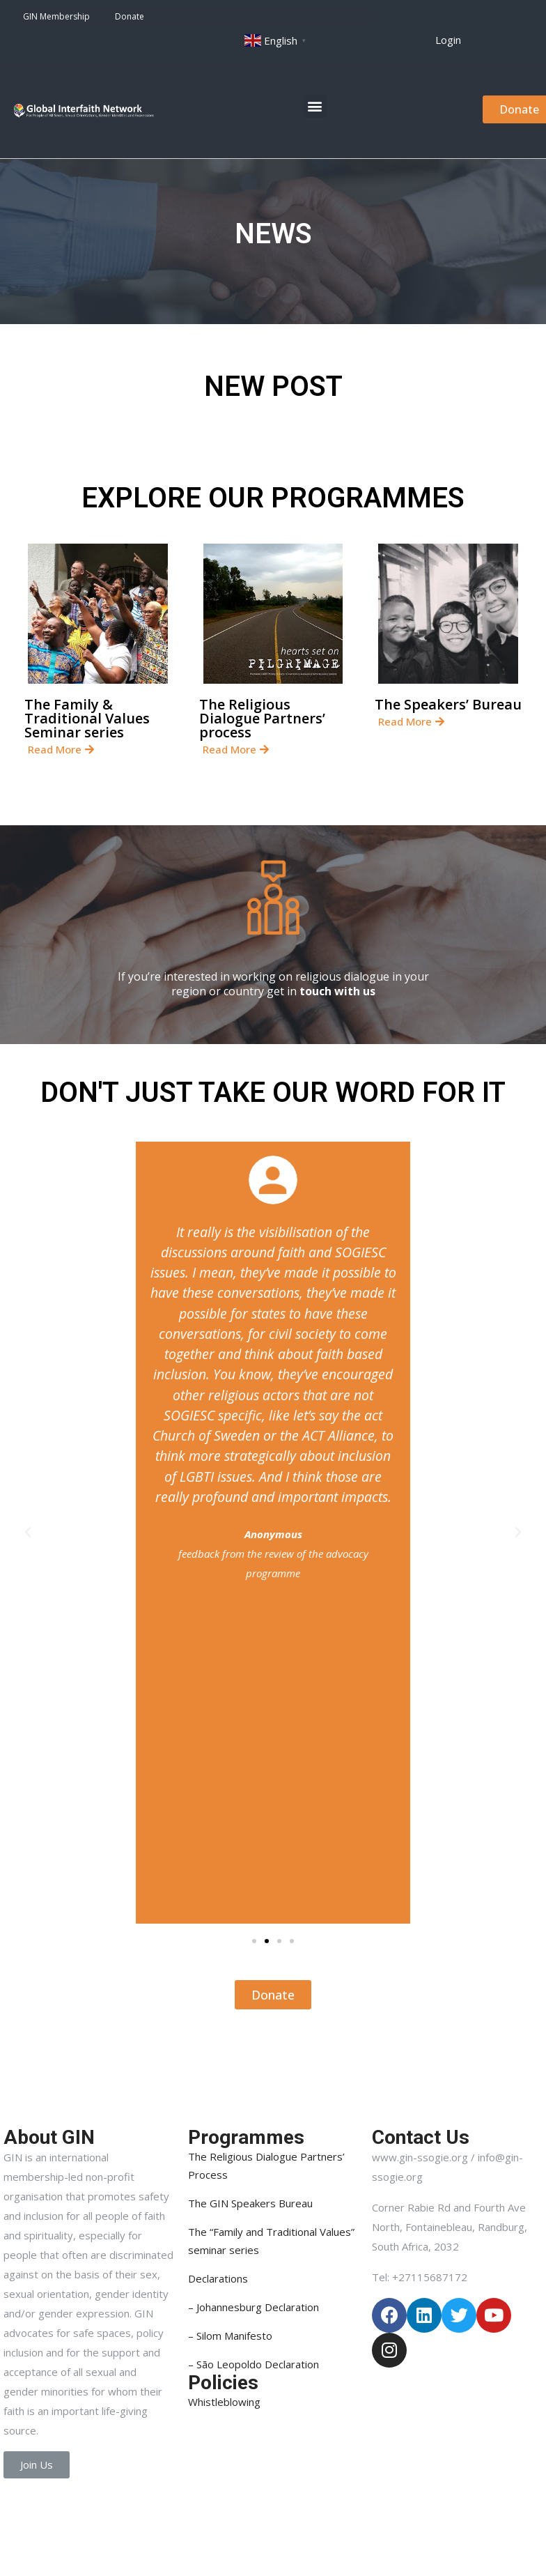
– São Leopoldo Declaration (253, 2364)
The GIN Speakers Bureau (250, 2203)
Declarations (218, 2278)
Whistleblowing (224, 2402)
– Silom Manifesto (230, 2336)
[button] (448, 40)
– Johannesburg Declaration (253, 2307)
